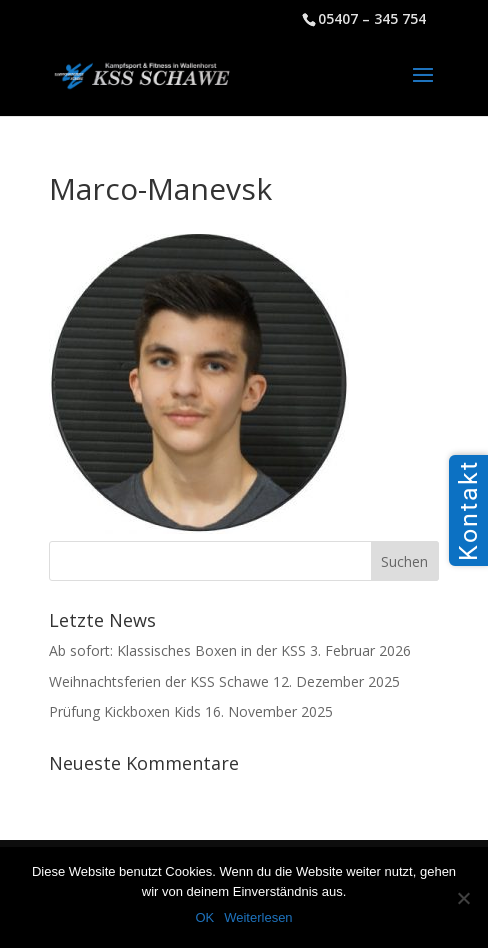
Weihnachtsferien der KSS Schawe (159, 681)
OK (204, 917)
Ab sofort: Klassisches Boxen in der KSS (177, 650)
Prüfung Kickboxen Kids (125, 711)
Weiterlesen (258, 917)
